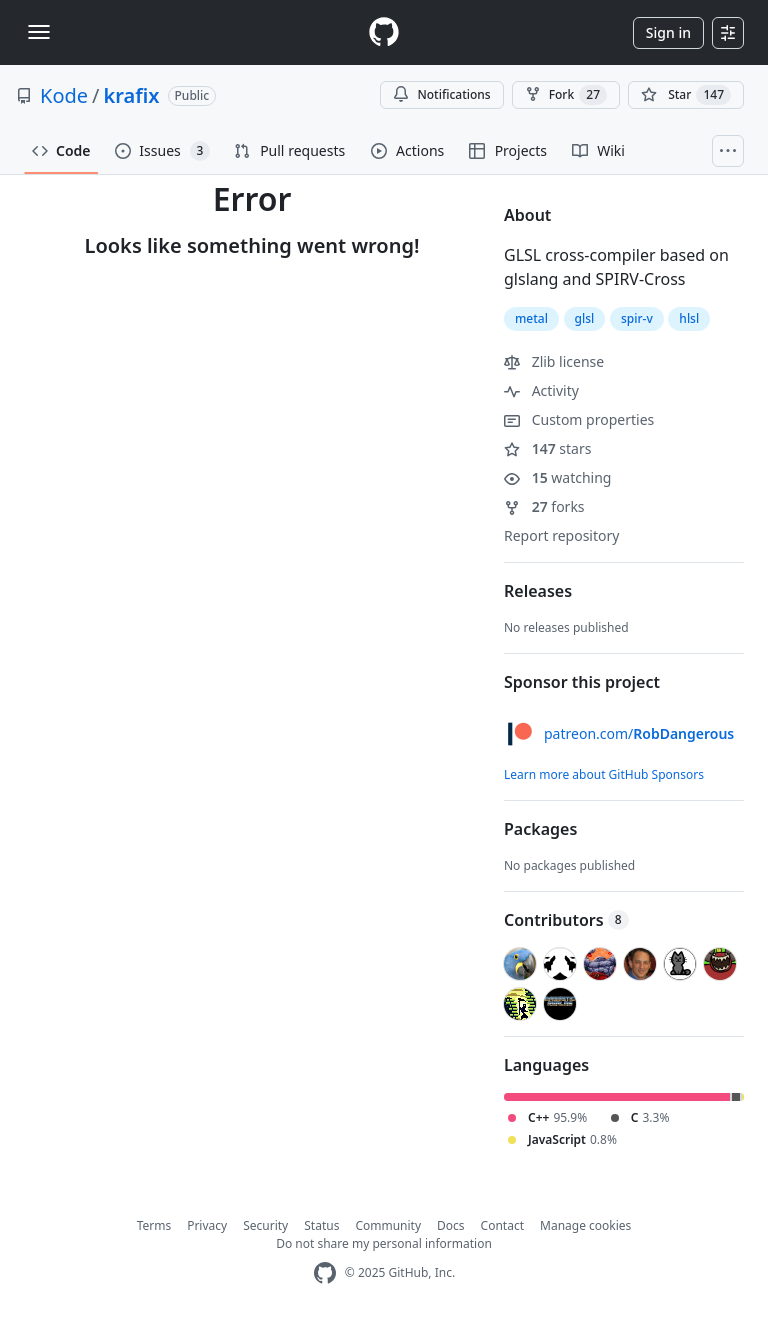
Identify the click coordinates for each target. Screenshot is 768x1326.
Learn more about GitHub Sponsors (604, 774)
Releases (538, 591)
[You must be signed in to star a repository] (686, 95)
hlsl (689, 318)
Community (388, 1225)
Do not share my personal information (384, 1243)
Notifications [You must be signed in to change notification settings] (441, 94)
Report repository (561, 535)
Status (321, 1225)
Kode (64, 95)
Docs (451, 1225)
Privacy (207, 1225)
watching (557, 477)
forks (544, 506)
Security (265, 1225)
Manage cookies (585, 1225)
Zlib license (554, 361)
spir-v (637, 318)
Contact (502, 1225)
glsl (585, 318)
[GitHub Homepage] (325, 1273)
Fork (566, 95)
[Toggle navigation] (39, 32)
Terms (154, 1225)
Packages (540, 829)
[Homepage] (384, 32)
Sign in (668, 32)
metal (531, 318)
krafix (132, 95)
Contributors (566, 920)
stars (547, 448)
